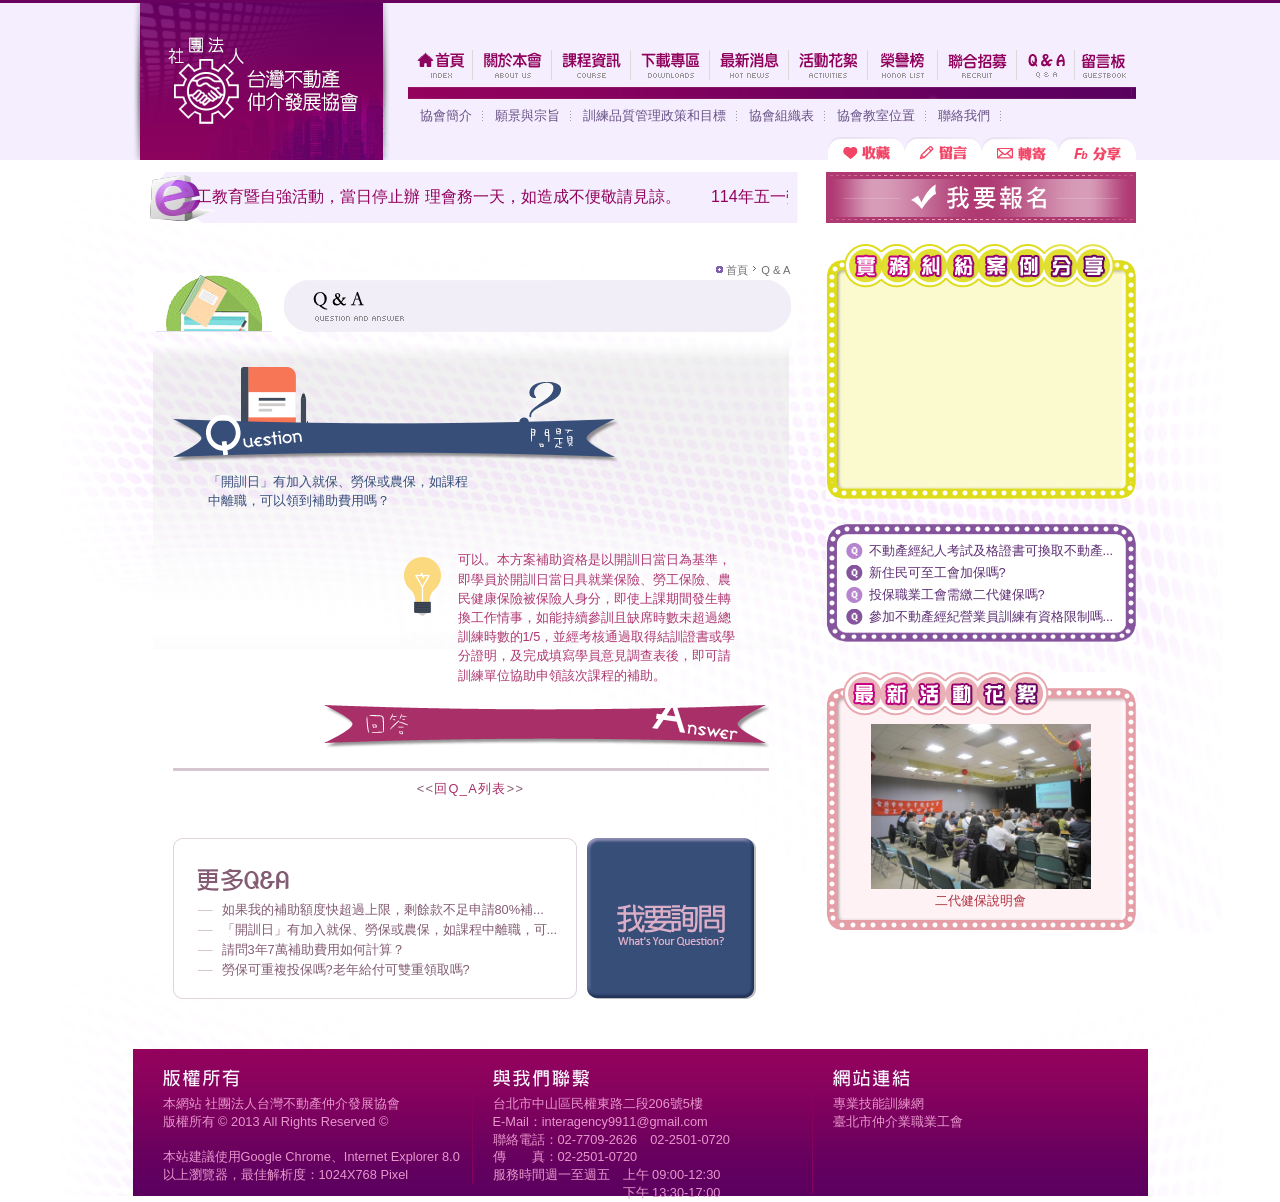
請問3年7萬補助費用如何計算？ (313, 949)
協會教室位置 (876, 115)
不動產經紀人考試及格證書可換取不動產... (991, 550)
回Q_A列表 (470, 788)
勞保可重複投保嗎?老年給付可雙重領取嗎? (346, 969)
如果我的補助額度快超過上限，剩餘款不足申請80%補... (383, 909)
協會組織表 (781, 115)
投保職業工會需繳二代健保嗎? (957, 594)
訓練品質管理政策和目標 (654, 115)
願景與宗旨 (527, 115)
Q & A (775, 270)
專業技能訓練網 (878, 1103)
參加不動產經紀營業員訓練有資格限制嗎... (991, 616)
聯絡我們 (964, 115)
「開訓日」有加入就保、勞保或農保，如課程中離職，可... (390, 929)
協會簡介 (446, 115)
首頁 (737, 270)
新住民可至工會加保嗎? (937, 572)
